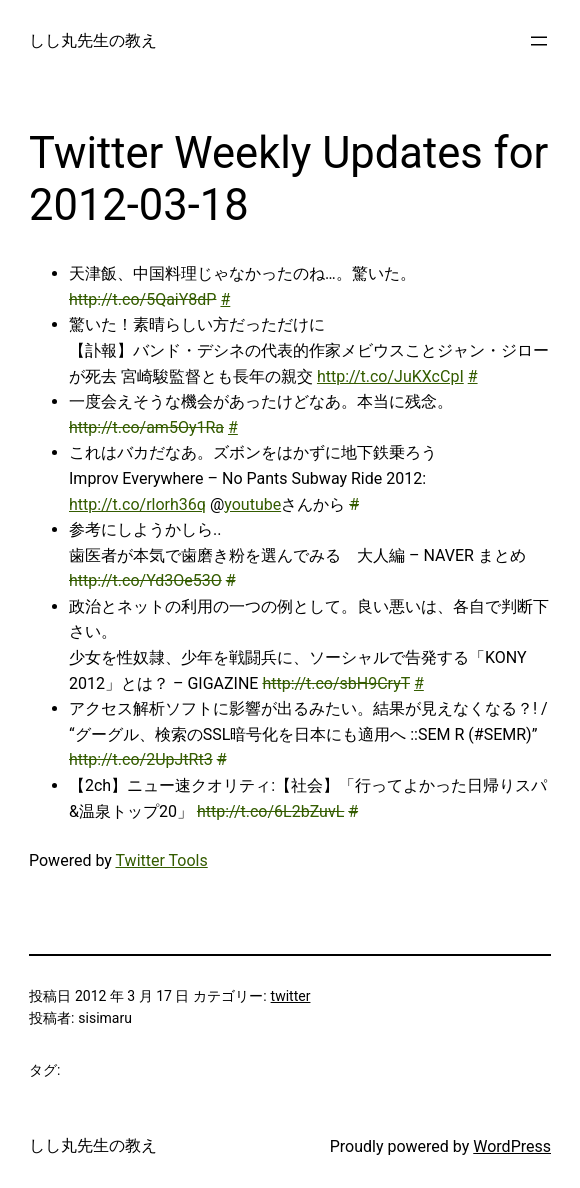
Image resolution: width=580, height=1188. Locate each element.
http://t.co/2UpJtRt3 (141, 759)
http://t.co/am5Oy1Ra (146, 427)
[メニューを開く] (539, 41)
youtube (252, 504)
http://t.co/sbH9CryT (336, 683)
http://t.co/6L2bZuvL (270, 811)
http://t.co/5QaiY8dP (142, 299)
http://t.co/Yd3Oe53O (145, 580)
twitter (291, 996)
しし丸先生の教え (93, 40)
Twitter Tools (162, 860)
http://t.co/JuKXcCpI (390, 376)
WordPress (512, 1146)
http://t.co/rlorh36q (137, 504)
